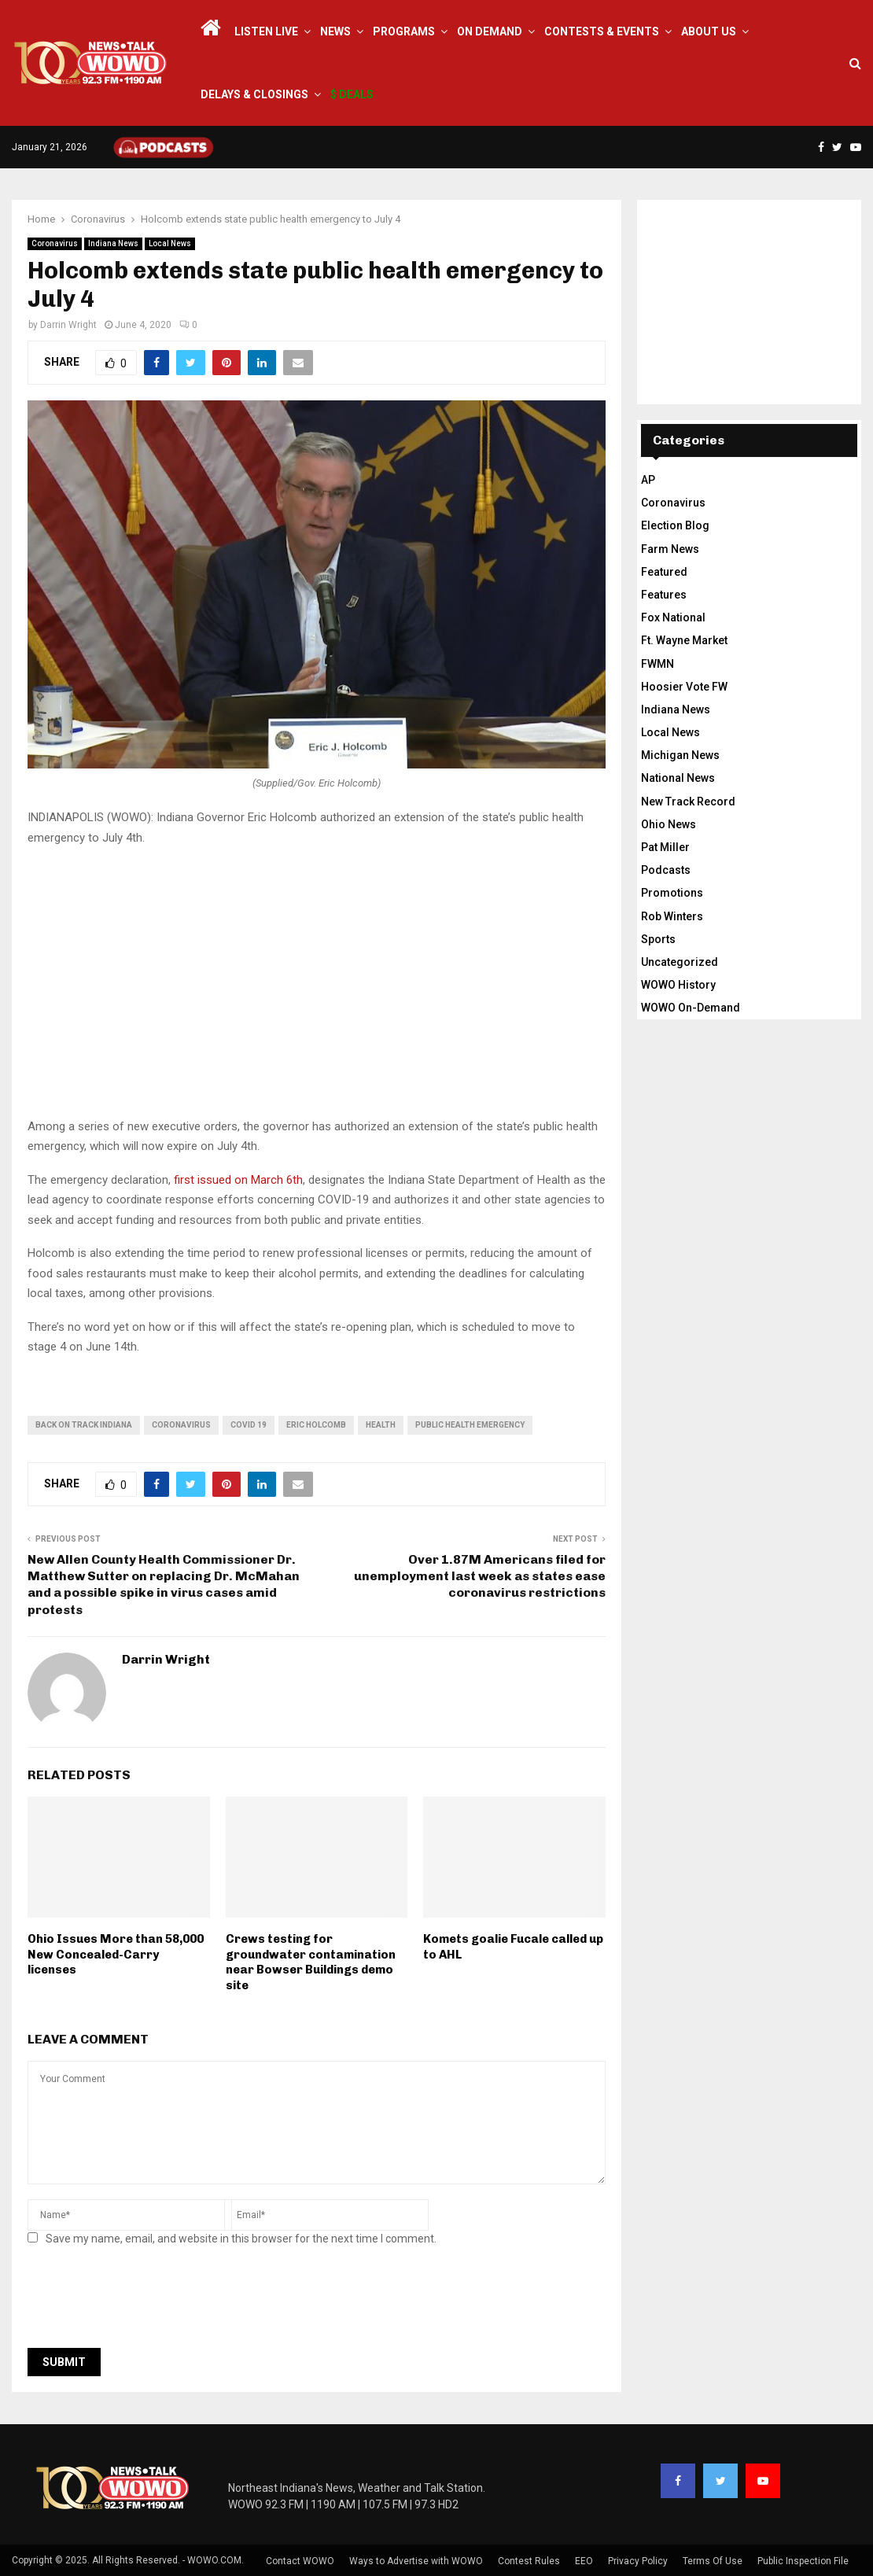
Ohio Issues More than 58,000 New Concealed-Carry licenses (116, 1954)
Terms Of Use (712, 2561)
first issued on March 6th (238, 1180)
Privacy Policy (638, 2561)
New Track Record (688, 801)
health (381, 1425)
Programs (404, 31)
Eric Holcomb (316, 1425)
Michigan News (680, 755)
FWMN (657, 664)
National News (678, 778)
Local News (170, 243)
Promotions (672, 892)
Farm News (670, 549)
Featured (664, 572)
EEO (584, 2561)
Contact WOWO (300, 2561)
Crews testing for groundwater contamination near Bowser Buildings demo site (311, 1962)
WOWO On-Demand (690, 1007)
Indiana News (113, 243)
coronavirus (181, 1425)
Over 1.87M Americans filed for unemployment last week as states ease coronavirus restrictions (480, 1576)
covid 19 (248, 1425)
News (335, 31)
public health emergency (470, 1425)
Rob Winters (672, 916)
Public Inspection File (803, 2561)
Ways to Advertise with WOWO (416, 2561)
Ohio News (668, 824)
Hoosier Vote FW (684, 686)
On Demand (489, 31)
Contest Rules (529, 2561)
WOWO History (678, 984)
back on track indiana (83, 1425)
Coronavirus (54, 243)
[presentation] (147, 2301)
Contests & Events (601, 31)
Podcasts (666, 870)
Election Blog (675, 525)
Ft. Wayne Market (684, 640)
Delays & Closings (254, 94)
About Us (708, 31)
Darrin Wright (68, 324)
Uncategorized (679, 962)
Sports (658, 939)
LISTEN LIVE (266, 31)
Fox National (673, 617)
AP (648, 480)
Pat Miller (665, 847)
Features (664, 594)
